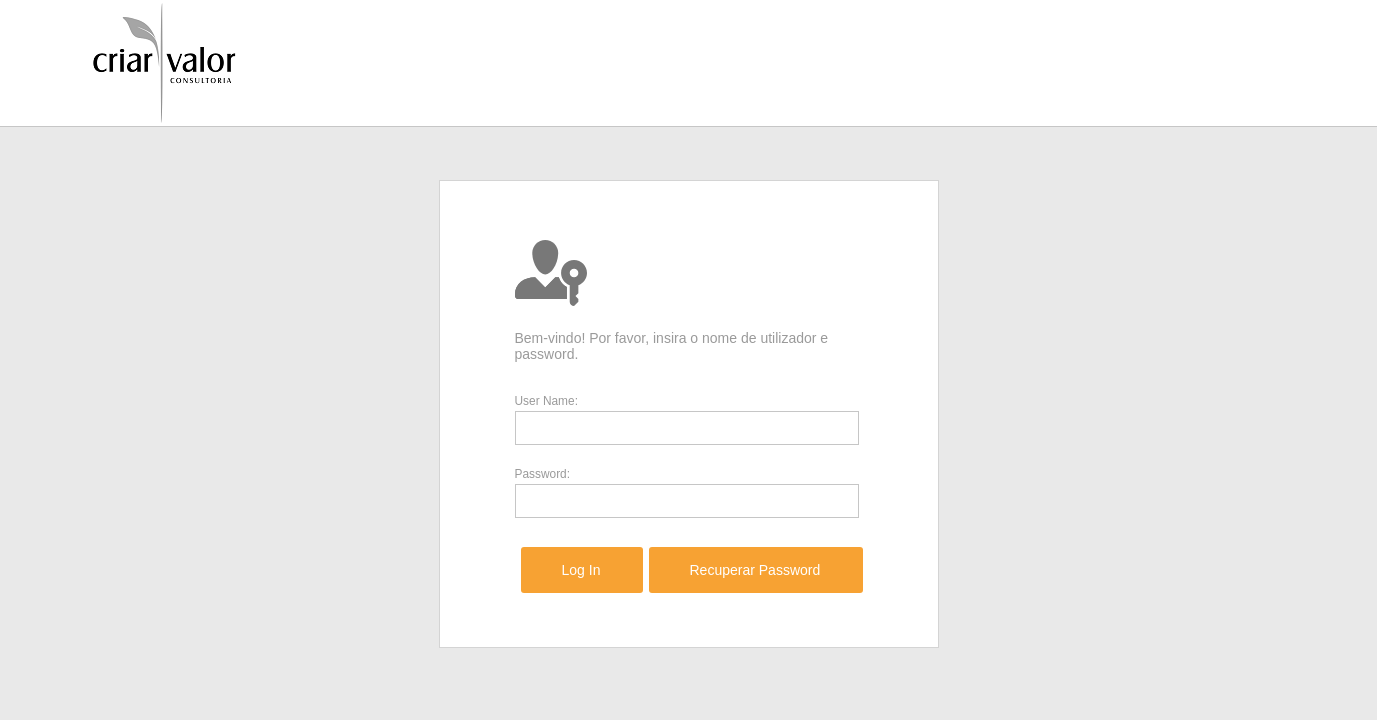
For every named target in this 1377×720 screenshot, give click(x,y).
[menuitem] (581, 570)
